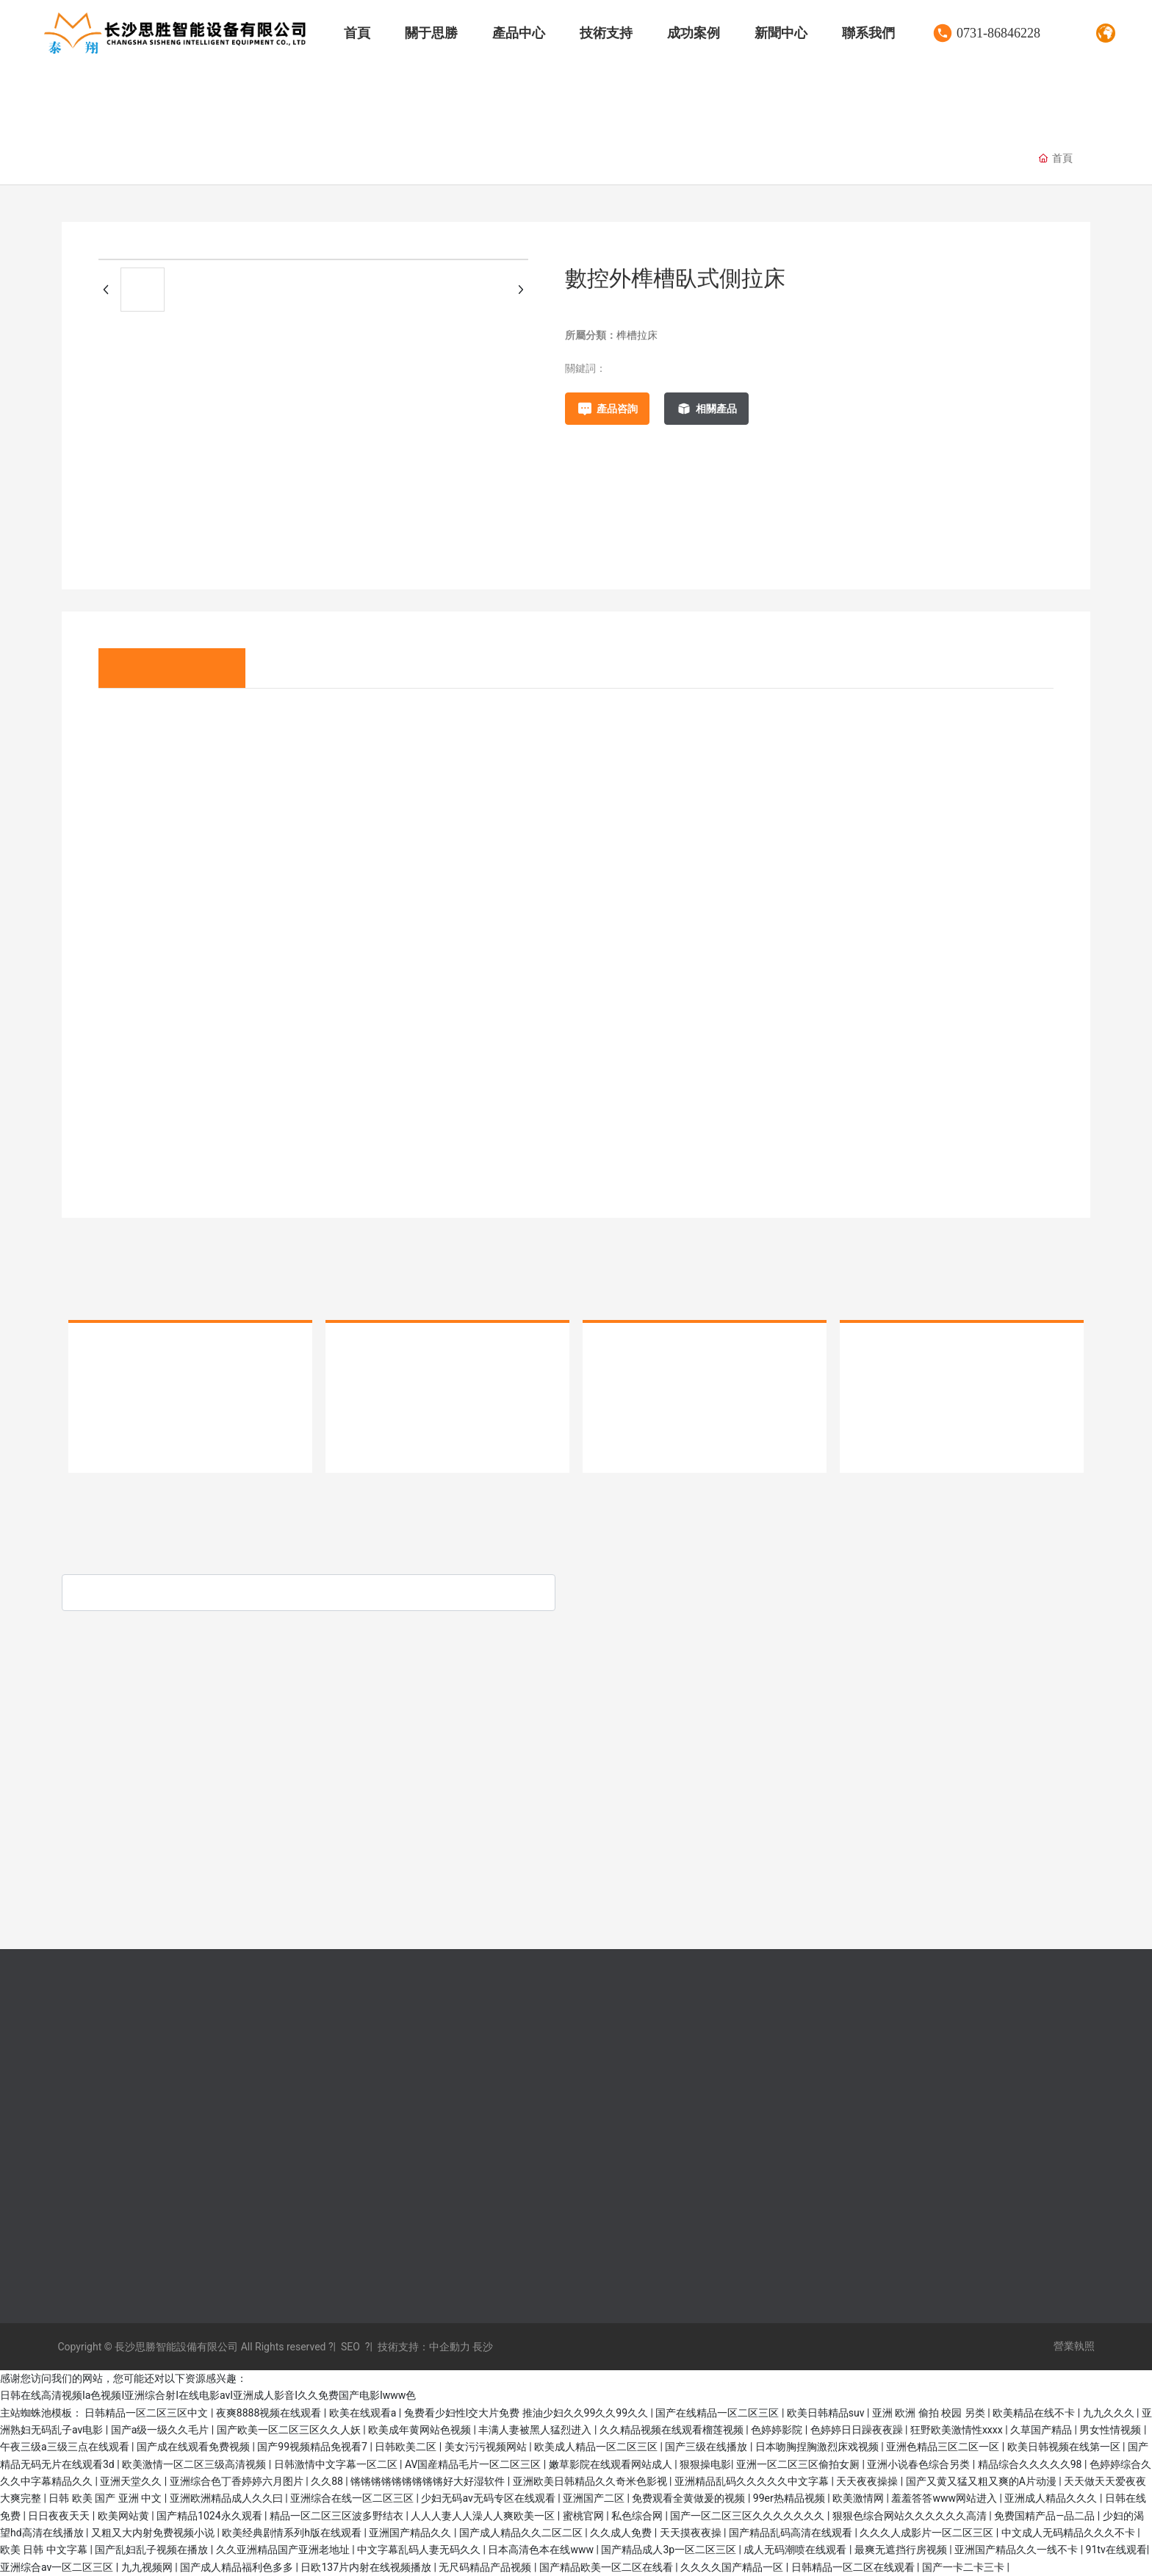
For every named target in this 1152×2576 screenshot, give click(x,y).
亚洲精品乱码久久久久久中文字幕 (752, 2481)
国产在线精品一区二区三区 (718, 2413)
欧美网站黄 (124, 2516)
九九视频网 (148, 2567)
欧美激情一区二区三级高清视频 (195, 2464)
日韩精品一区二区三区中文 (147, 2413)
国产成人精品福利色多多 (237, 2567)
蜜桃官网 (584, 2516)
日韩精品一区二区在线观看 (854, 2567)
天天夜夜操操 (868, 2481)
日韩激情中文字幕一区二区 (337, 2464)
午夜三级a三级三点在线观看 (66, 2447)
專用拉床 (282, 159)
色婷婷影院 (777, 2430)
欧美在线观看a (364, 2413)
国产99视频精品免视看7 (313, 2447)
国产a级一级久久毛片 (161, 2430)
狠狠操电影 (705, 2464)
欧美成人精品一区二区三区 (597, 2447)
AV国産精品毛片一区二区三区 (474, 2464)
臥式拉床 (370, 159)
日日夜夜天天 (60, 2516)
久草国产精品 (1042, 2430)
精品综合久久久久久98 (1031, 2464)
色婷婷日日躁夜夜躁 (857, 2430)
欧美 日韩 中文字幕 (45, 2549)
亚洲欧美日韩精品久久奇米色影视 (591, 2481)
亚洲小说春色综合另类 (919, 2464)
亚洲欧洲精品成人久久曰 (227, 2498)
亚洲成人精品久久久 (1051, 2498)
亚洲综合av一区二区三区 (58, 2567)
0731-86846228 (998, 33)
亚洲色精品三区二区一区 (943, 2447)
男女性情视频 (1111, 2430)
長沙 (481, 2347)
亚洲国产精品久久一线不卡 (1017, 2549)
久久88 (328, 2481)
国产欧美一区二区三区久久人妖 (290, 2430)
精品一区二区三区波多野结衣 (338, 2516)
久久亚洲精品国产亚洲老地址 (284, 2549)
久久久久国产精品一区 (732, 2567)
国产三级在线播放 (707, 2447)
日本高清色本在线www (542, 2549)
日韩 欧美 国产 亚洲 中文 (106, 2498)
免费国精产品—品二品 (1045, 2516)
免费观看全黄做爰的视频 (689, 2498)
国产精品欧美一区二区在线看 (607, 2567)
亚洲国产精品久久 (411, 2533)
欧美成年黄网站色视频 (420, 2430)
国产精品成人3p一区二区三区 (669, 2549)
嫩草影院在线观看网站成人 (611, 2464)
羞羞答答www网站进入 (945, 2498)
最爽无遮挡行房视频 (901, 2549)
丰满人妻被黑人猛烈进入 (536, 2430)
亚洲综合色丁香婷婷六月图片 (238, 2481)
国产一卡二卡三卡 (964, 2567)
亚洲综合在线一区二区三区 (353, 2498)
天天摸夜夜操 (692, 2533)
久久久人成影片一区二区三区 (928, 2533)
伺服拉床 (106, 159)
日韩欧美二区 (407, 2447)
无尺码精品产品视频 (486, 2567)
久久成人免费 (622, 2533)
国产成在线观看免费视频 (194, 2447)
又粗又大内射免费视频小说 (154, 2533)
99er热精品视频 (790, 2498)
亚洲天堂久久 (132, 2481)
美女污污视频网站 (486, 2447)
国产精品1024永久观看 (210, 2516)
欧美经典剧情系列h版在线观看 (293, 2533)
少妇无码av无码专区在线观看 (489, 2498)
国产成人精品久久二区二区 (522, 2533)
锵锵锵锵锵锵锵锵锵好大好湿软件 (428, 2481)
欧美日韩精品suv (827, 2413)
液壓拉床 (194, 159)
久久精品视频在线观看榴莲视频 (673, 2430)
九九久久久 (1110, 2413)
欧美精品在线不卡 (1035, 2413)
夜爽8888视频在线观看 (270, 2413)
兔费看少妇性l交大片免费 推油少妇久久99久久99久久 (527, 2413)
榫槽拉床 (458, 159)
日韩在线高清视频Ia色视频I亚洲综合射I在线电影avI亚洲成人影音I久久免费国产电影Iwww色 (208, 2395)
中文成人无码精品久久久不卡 (1069, 2533)
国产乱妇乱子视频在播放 (152, 2549)
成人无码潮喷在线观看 (796, 2549)
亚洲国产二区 (595, 2498)
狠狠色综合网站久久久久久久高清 (910, 2516)
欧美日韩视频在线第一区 (1065, 2447)
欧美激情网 (859, 2498)
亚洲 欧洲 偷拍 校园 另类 (929, 2413)
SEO (350, 2347)
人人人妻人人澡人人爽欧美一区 (484, 2516)
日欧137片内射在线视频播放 (366, 2567)
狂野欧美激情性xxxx (957, 2430)
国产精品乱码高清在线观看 (791, 2533)
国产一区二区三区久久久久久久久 (748, 2516)
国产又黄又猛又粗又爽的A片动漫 (982, 2481)
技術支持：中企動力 (424, 2347)
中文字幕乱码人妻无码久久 (420, 2549)
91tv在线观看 (1116, 2549)
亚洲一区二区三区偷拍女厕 (799, 2464)
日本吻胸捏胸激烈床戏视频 (818, 2447)
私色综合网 (638, 2516)
